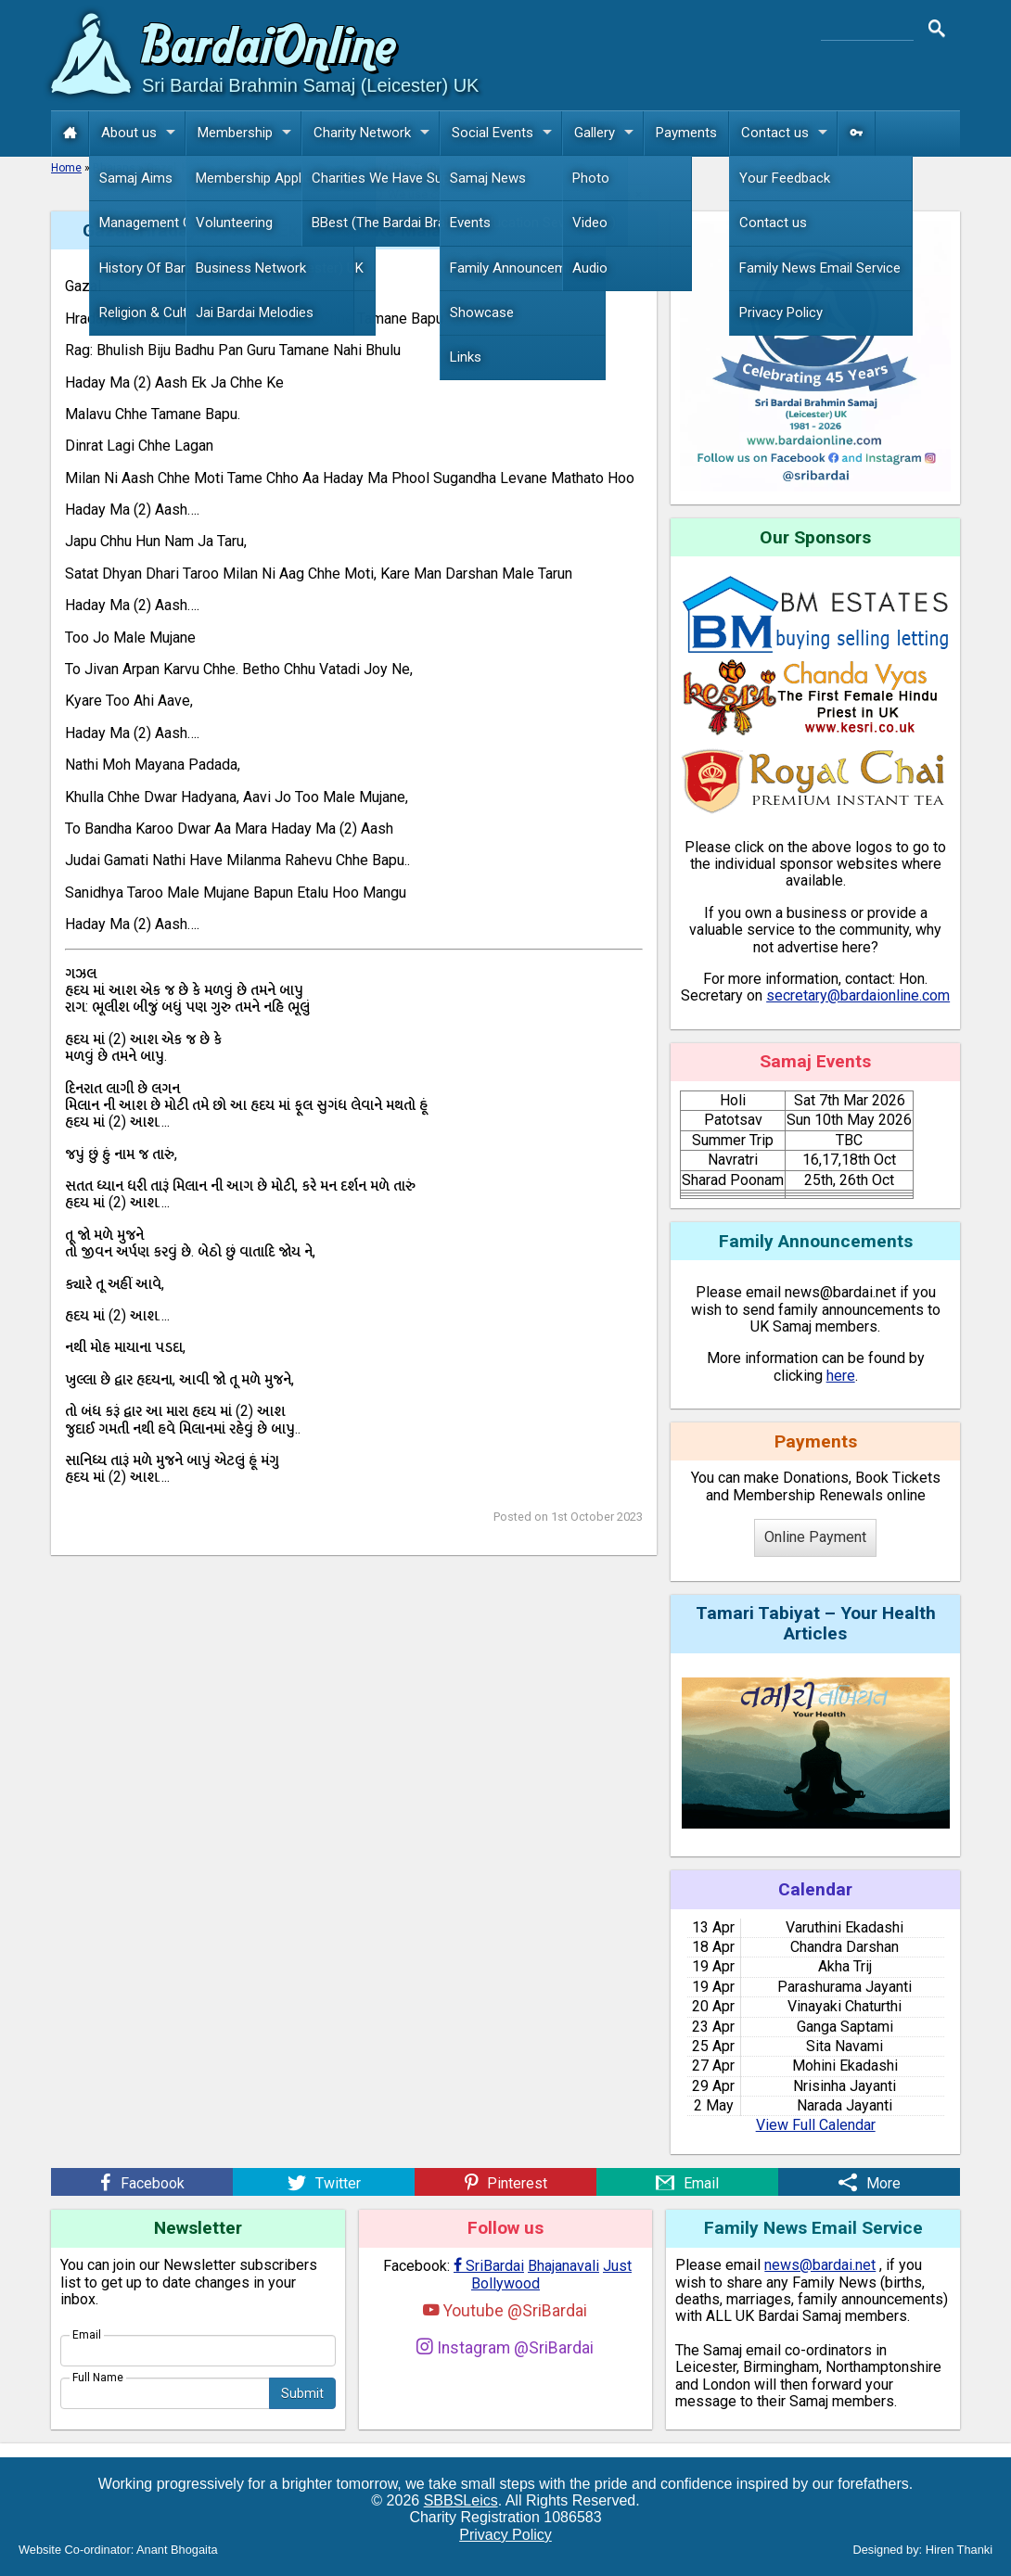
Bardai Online (269, 49)
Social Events (506, 133)
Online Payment (815, 1537)
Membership (249, 133)
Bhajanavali (563, 2266)
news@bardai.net (820, 2265)
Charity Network (376, 133)
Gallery (608, 133)
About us (143, 133)
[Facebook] (142, 2182)
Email (86, 2334)
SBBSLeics (461, 2500)
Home (66, 167)
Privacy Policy (505, 2535)
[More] (869, 2182)
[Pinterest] (505, 2182)
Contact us (789, 133)
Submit (302, 2393)
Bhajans (114, 167)
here (840, 1375)
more (616, 194)
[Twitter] (324, 2182)
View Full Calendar (816, 2125)
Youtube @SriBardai (505, 2310)
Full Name (97, 2377)
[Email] (687, 2182)
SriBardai (489, 2266)
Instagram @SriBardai (505, 2347)
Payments (686, 132)
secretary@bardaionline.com (858, 995)
